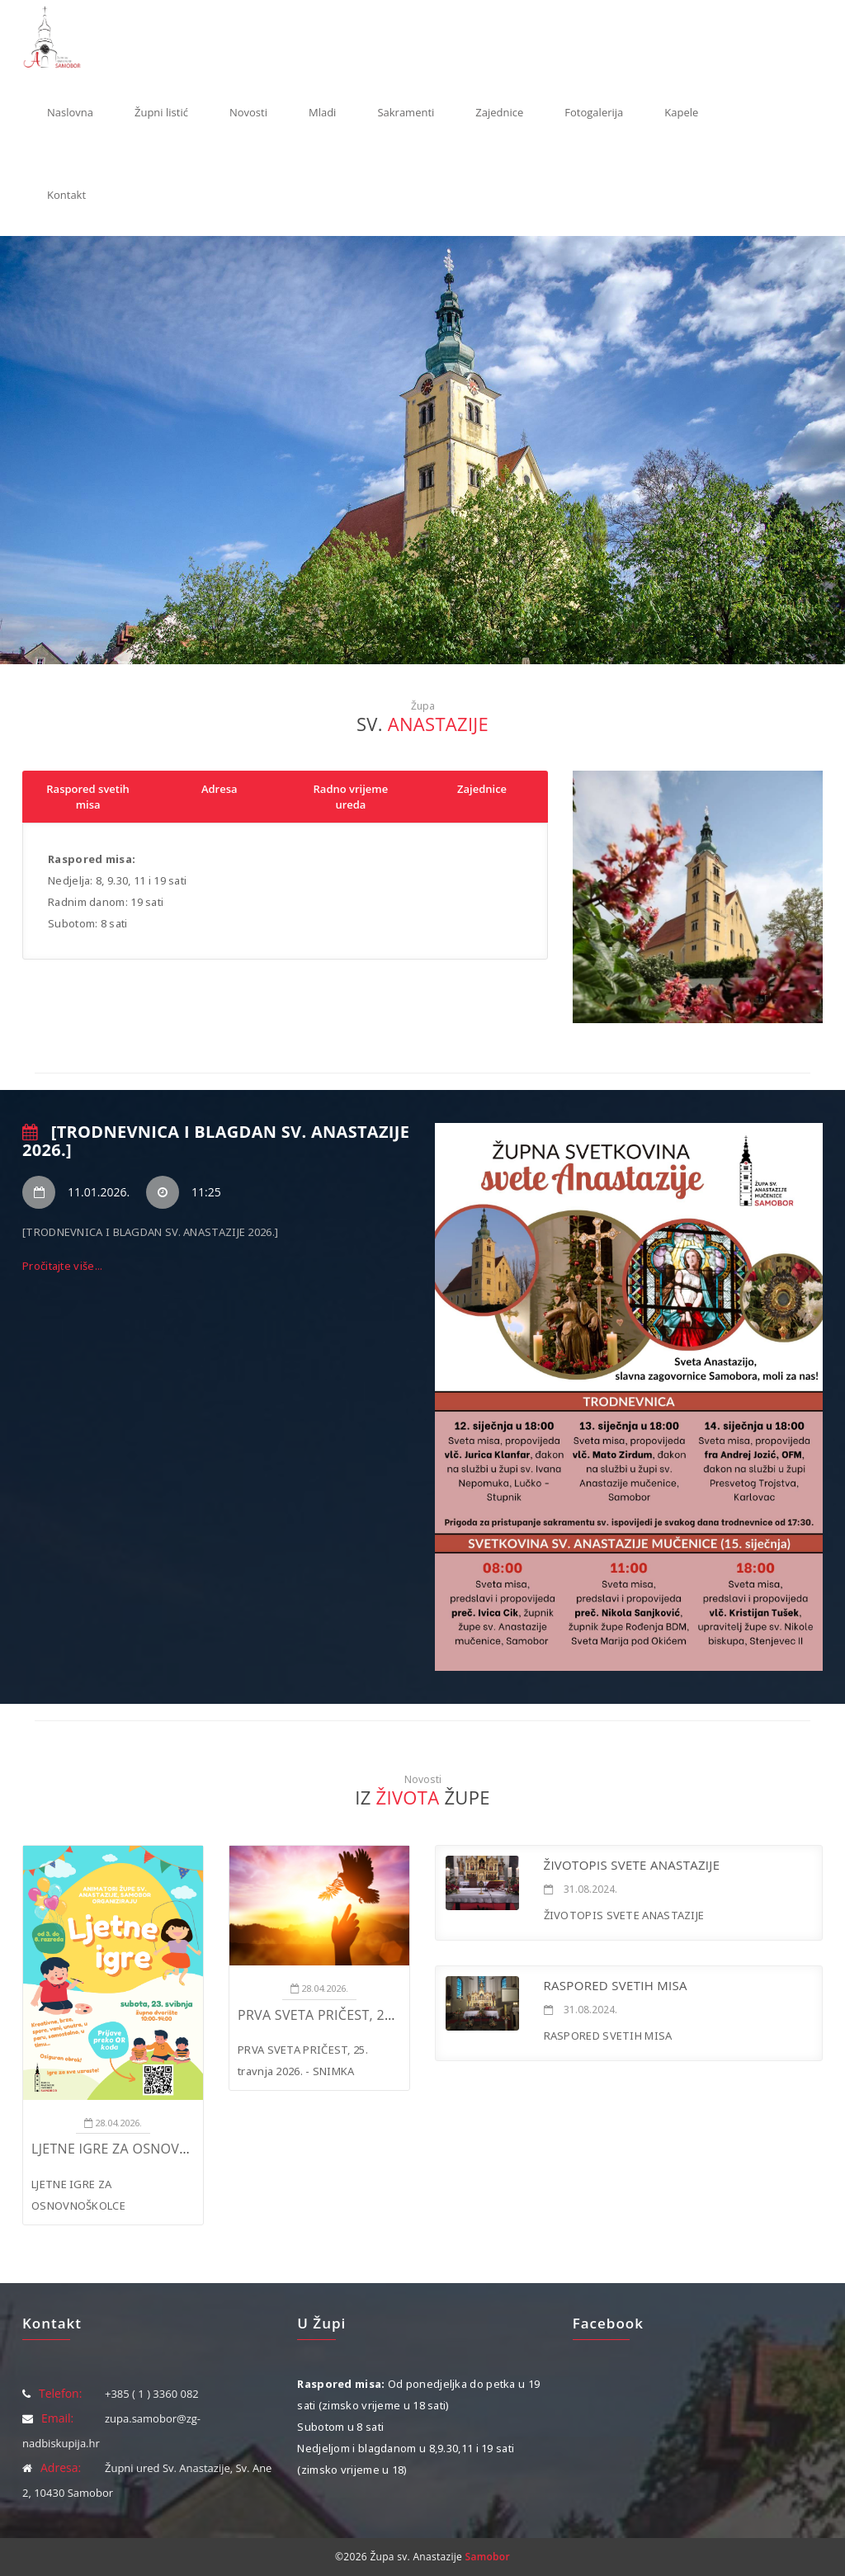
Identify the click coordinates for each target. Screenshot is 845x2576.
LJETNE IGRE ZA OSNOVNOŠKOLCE (140, 2149)
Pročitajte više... (62, 1265)
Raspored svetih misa (88, 796)
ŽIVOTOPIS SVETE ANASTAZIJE (632, 1865)
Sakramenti (405, 112)
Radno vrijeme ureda (351, 796)
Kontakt (66, 194)
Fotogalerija (593, 112)
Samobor (487, 2557)
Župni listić (161, 112)
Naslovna (70, 112)
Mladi (322, 112)
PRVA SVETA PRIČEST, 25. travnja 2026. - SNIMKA (397, 2015)
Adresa (219, 788)
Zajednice (499, 112)
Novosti (248, 112)
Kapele (681, 112)
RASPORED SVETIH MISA (615, 1985)
